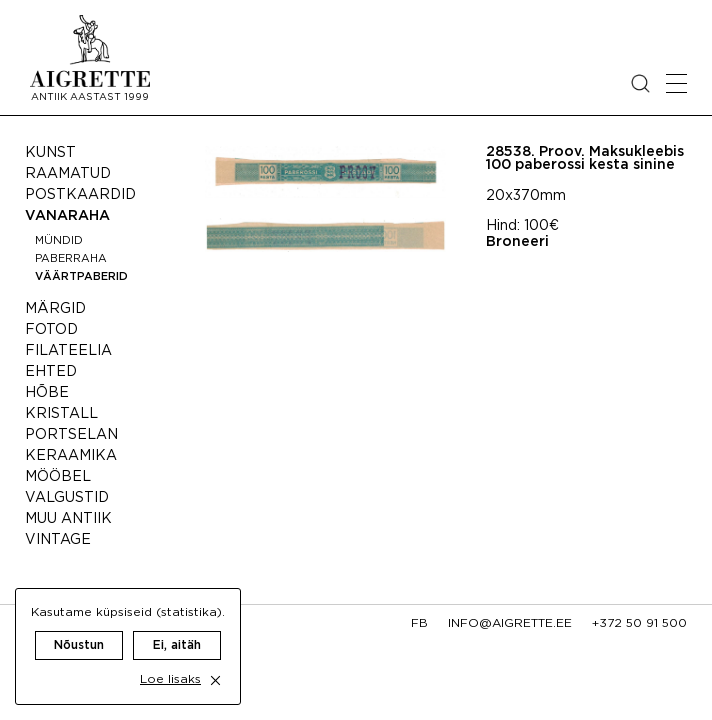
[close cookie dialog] (215, 680)
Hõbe (47, 393)
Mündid (59, 241)
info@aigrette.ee (510, 623)
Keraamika (71, 456)
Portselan (71, 435)
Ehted (51, 372)
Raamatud (68, 174)
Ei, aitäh (177, 645)
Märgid (55, 309)
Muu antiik (68, 519)
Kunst (50, 153)
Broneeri (517, 242)
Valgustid (67, 498)
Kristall (61, 414)
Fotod (51, 330)
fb (419, 623)
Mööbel (58, 477)
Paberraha (71, 259)
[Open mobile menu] (676, 83)
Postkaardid (80, 195)
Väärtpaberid (81, 277)
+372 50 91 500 (639, 623)
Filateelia (68, 351)
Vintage (58, 540)
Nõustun (79, 645)
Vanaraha (67, 216)
